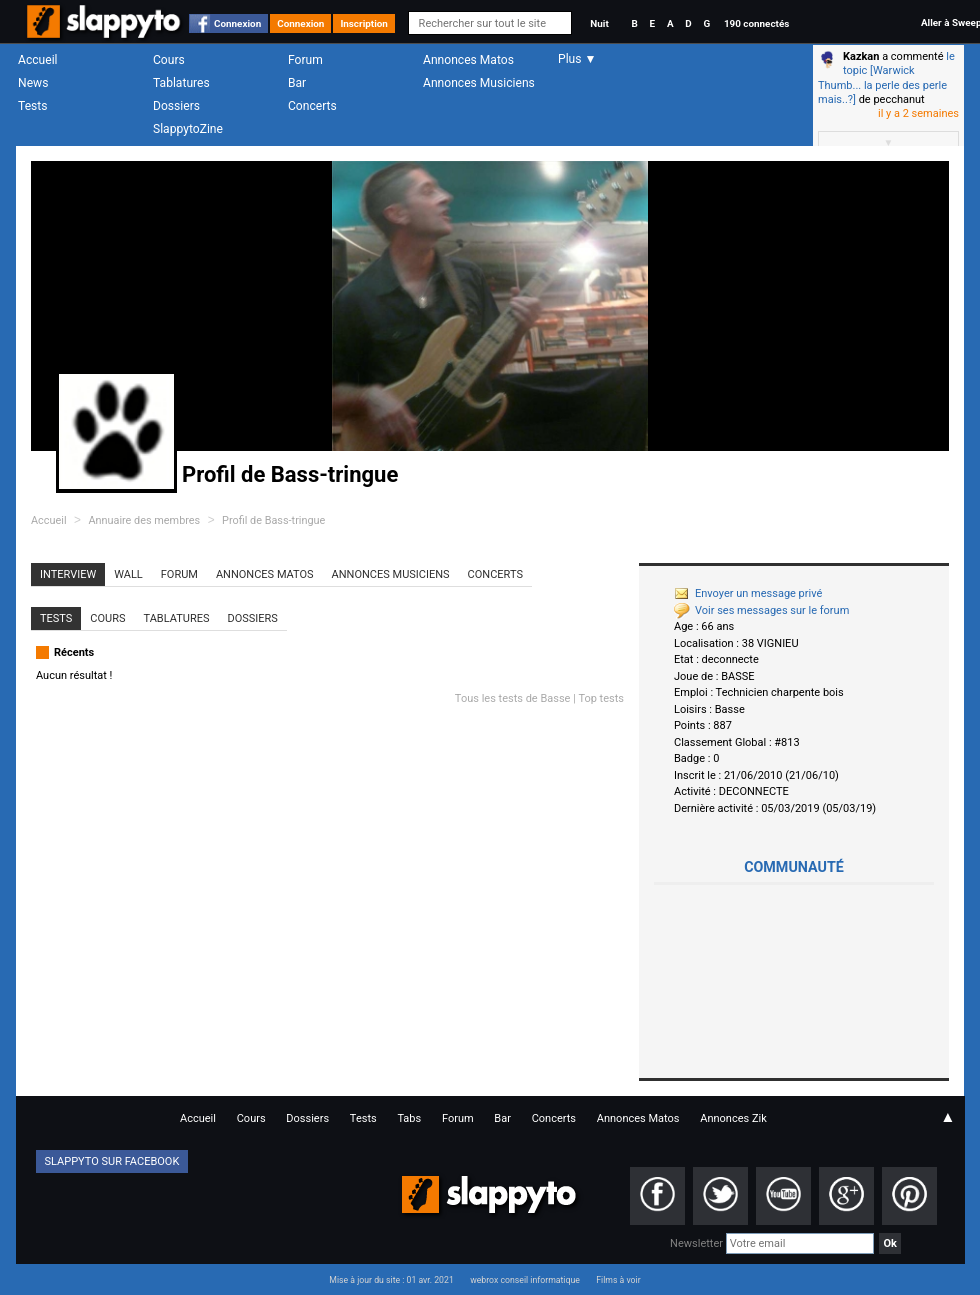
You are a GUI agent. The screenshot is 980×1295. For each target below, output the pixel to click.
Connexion (237, 23)
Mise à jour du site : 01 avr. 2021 (391, 1280)
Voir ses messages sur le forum (761, 610)
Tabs (409, 1118)
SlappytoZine (188, 129)
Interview (68, 574)
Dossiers (176, 106)
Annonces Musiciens (479, 83)
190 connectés (756, 23)
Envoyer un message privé (748, 593)
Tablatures (181, 83)
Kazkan (861, 56)
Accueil (38, 60)
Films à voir (618, 1280)
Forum (305, 60)
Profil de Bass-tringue (273, 520)
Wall (128, 574)
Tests (32, 106)
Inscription (364, 23)
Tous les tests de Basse (513, 698)
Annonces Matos (468, 60)
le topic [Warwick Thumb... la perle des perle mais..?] (886, 78)
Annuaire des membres (144, 520)
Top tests (601, 698)
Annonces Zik (733, 1118)
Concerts (312, 106)
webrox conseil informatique (525, 1280)
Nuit (599, 23)
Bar (297, 83)
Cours (169, 60)
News (33, 83)
